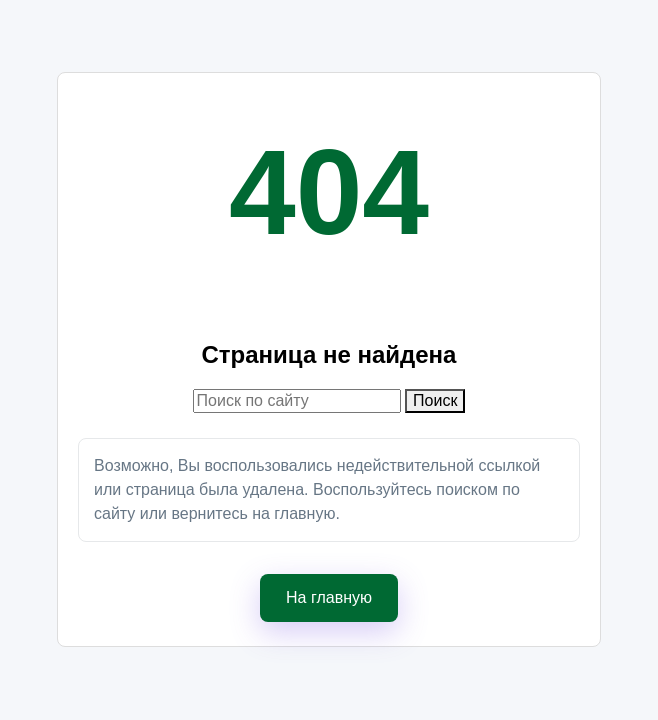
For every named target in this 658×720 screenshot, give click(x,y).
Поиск (435, 400)
